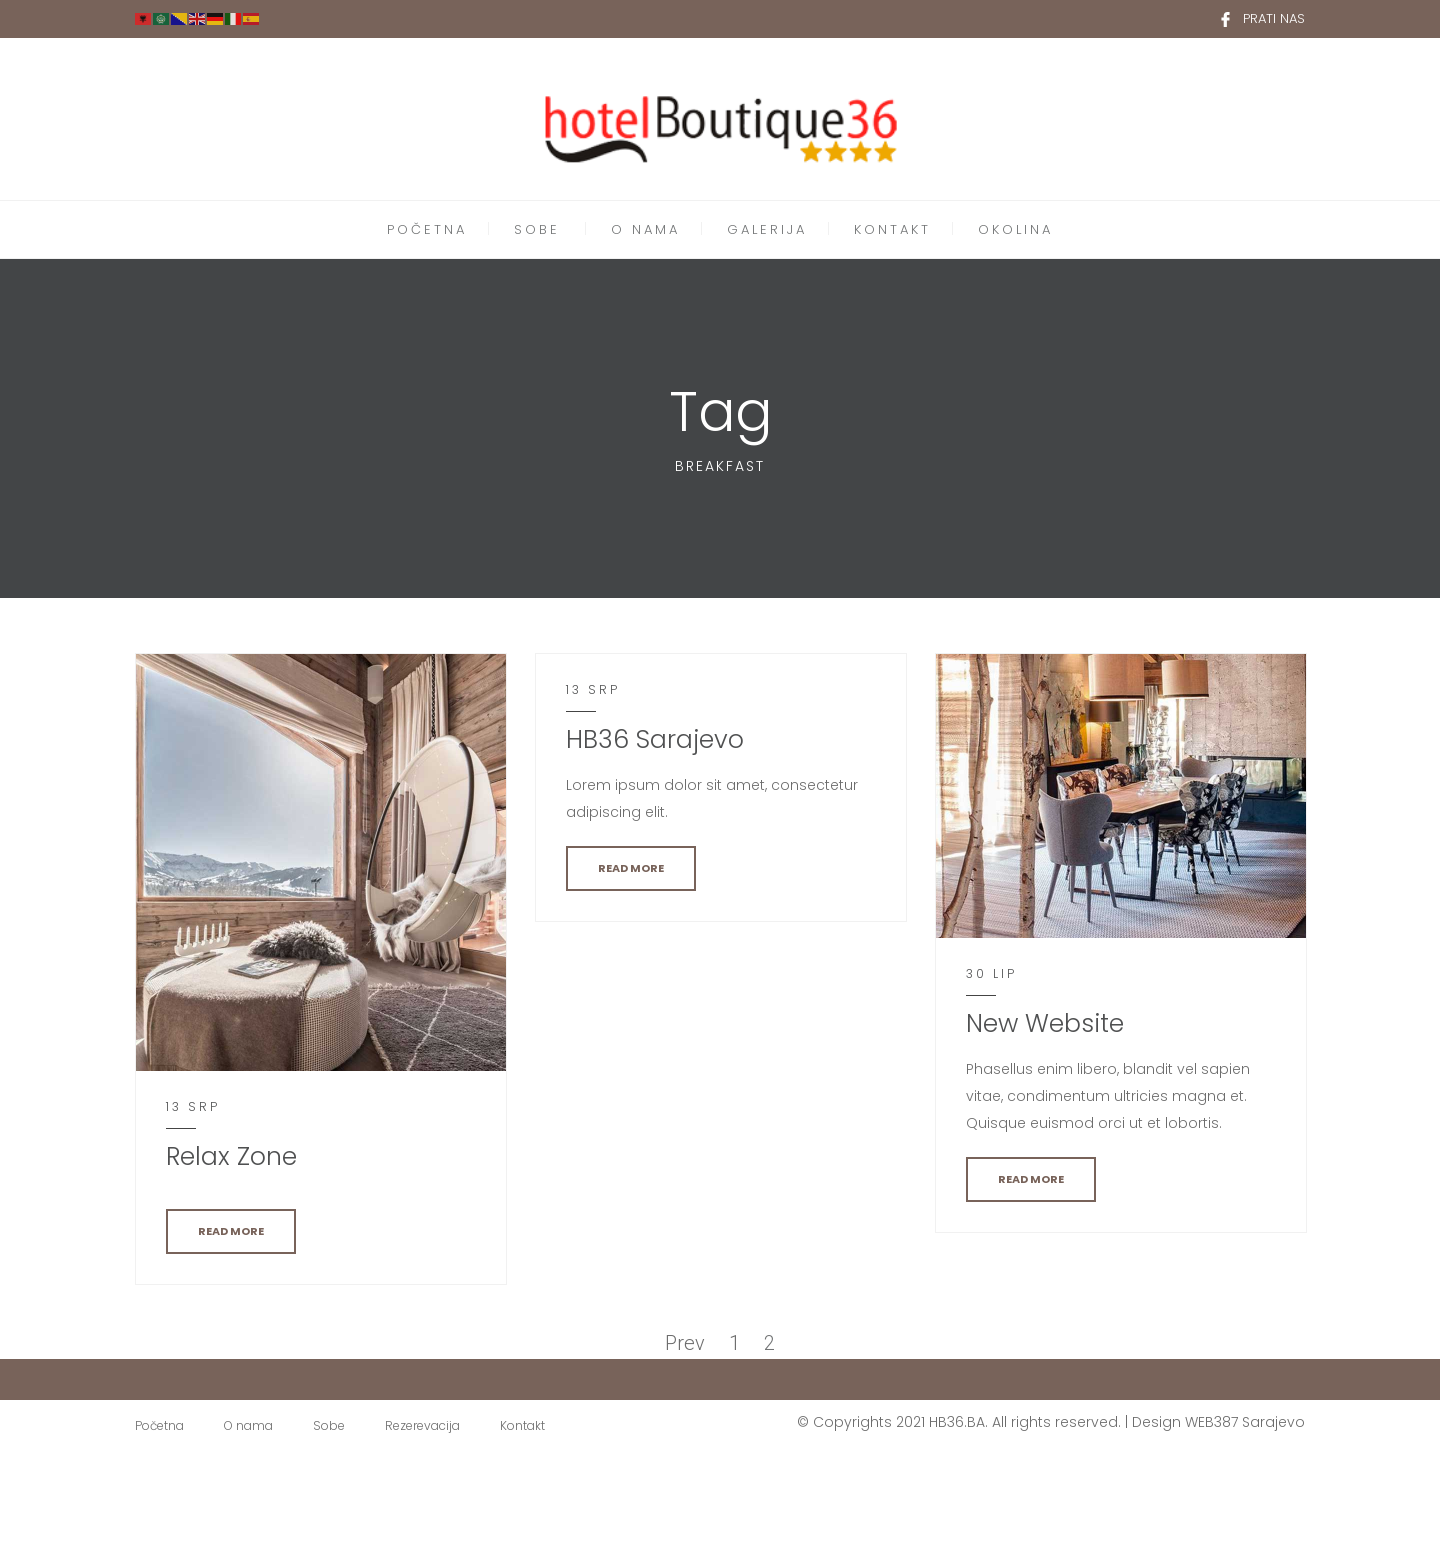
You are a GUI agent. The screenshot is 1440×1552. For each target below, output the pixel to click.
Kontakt (522, 1425)
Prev (685, 1343)
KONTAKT (892, 229)
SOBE (537, 229)
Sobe (329, 1425)
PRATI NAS (1274, 18)
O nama (248, 1425)
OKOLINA (1015, 229)
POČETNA (427, 229)
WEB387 (1211, 1422)
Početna (159, 1425)
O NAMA (645, 229)
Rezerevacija (422, 1425)
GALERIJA (767, 229)
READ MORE (231, 1231)
